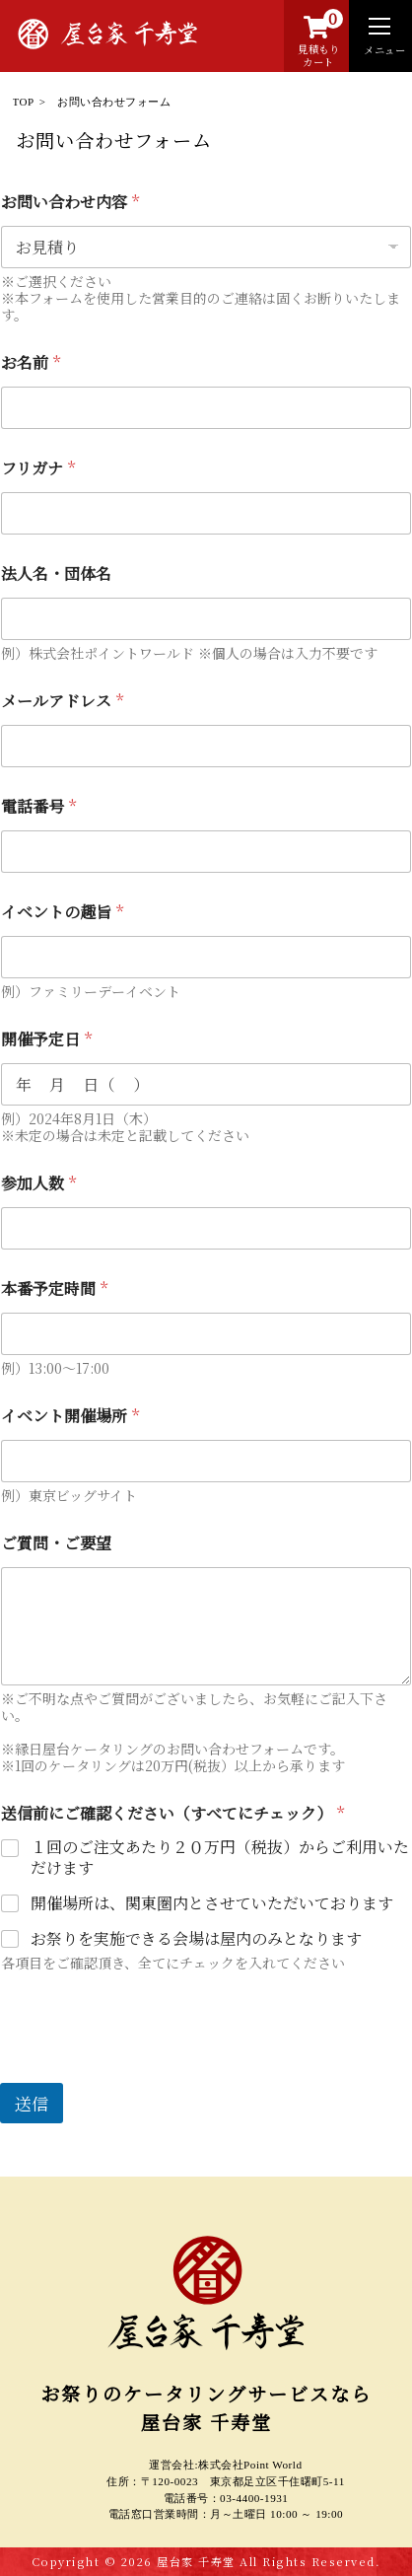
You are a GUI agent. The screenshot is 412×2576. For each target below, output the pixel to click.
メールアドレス (62, 700)
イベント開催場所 (70, 1415)
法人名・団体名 (56, 573)
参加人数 (38, 1183)
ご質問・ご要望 (56, 1543)
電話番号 (38, 806)
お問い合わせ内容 (70, 201)
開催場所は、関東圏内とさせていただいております (212, 1904)
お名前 (30, 362)
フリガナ (38, 468)
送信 (31, 2103)
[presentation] (150, 2070)
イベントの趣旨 (62, 911)
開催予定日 (46, 1039)
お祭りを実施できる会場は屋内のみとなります (196, 1939)
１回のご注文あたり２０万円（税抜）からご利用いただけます (220, 1858)
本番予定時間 (54, 1288)
